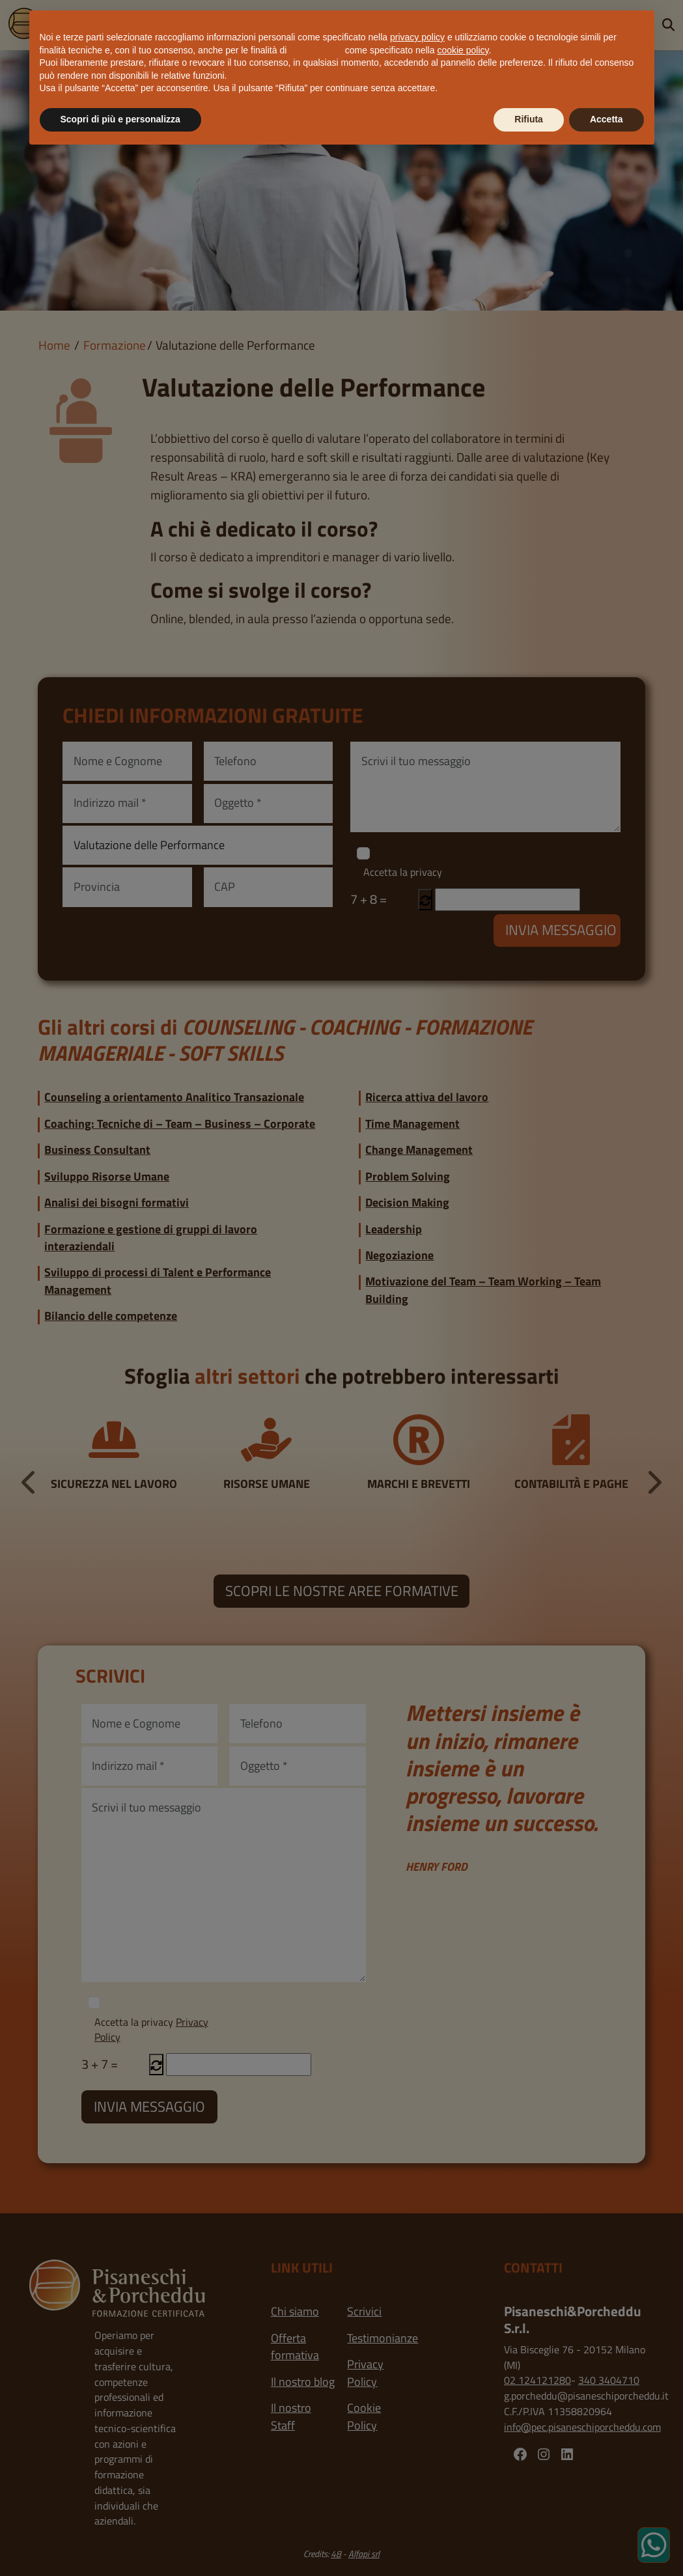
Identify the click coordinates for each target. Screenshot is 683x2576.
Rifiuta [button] (528, 119)
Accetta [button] (606, 119)
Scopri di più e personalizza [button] (120, 119)
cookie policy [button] (462, 50)
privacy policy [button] (417, 37)
